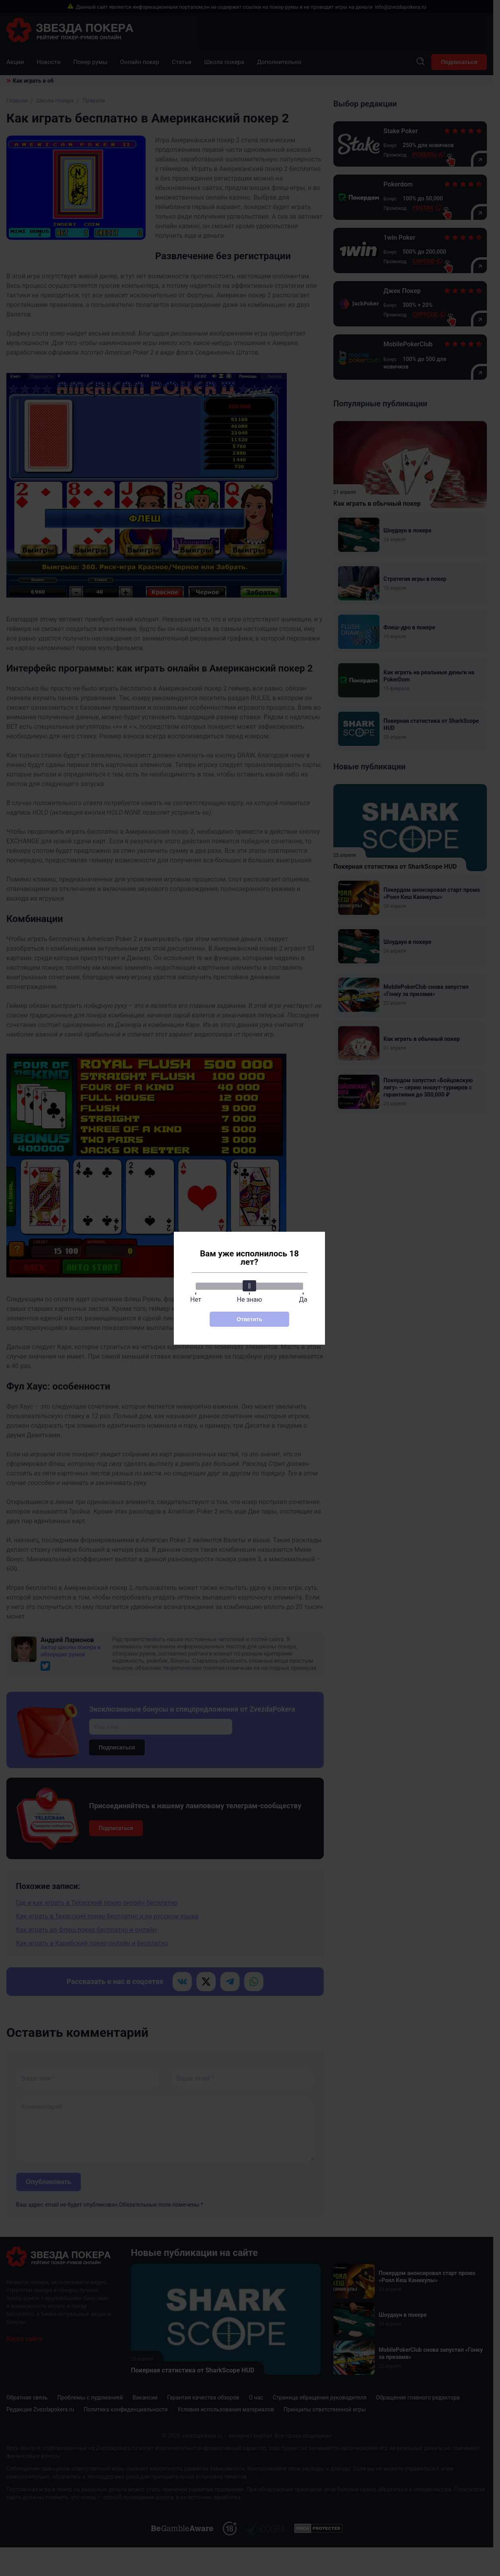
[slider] (249, 1285)
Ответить (250, 1319)
